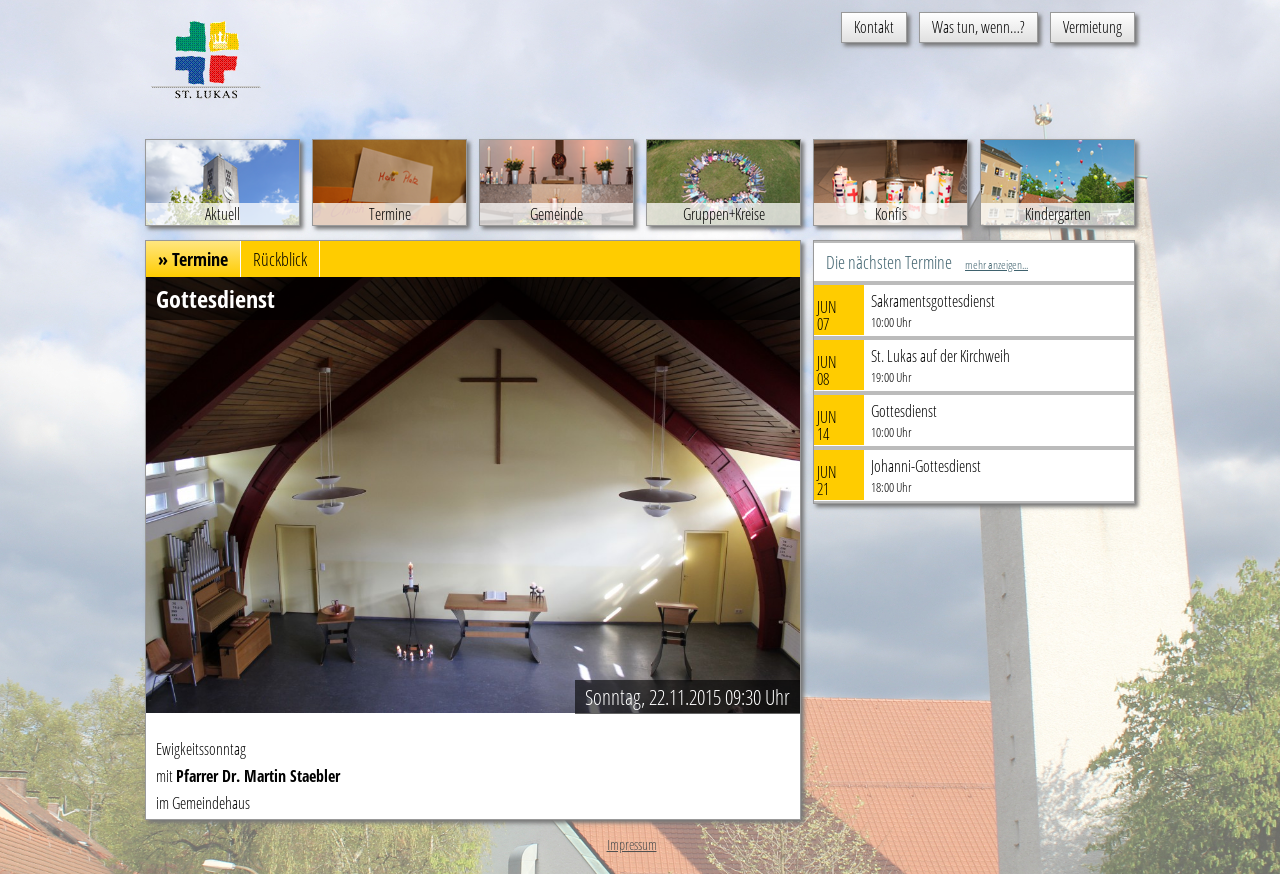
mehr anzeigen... (996, 264)
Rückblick (280, 259)
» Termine (193, 259)
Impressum (632, 844)
